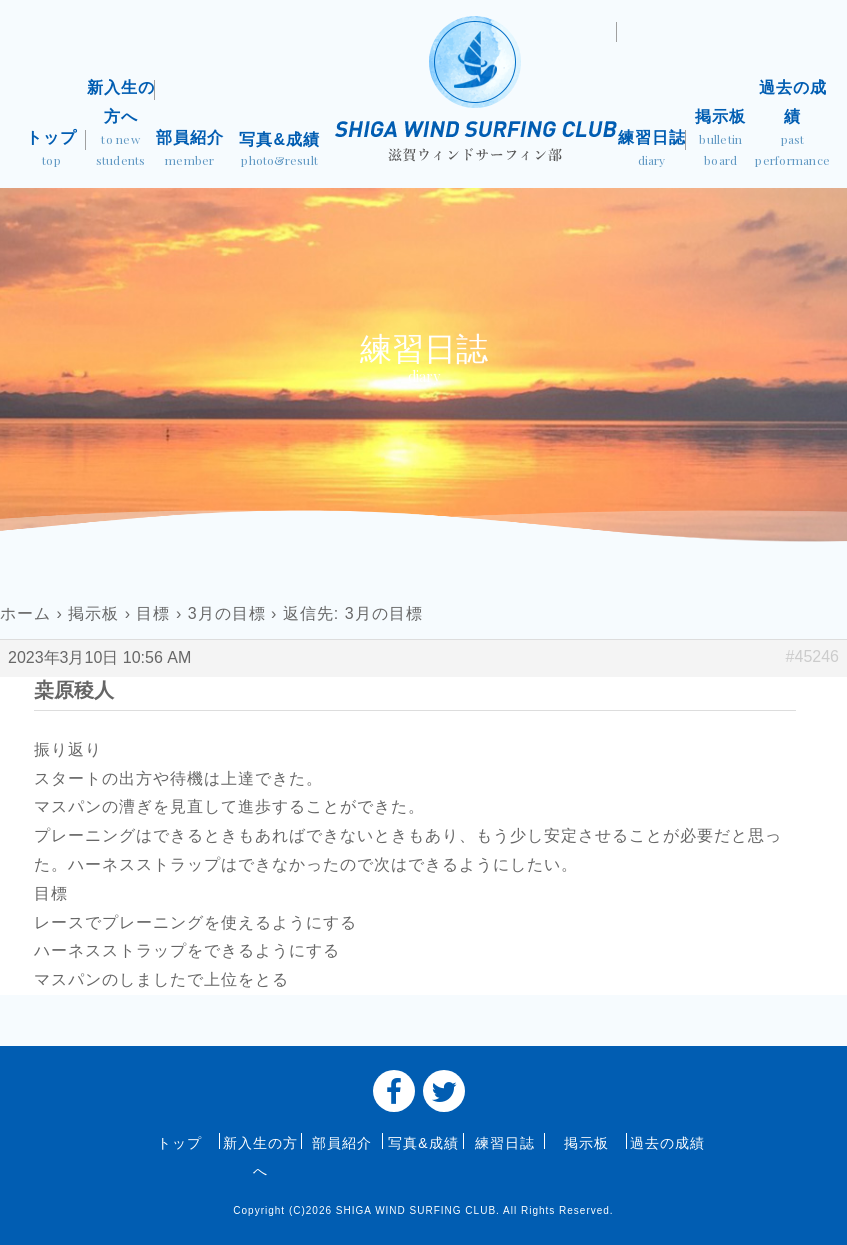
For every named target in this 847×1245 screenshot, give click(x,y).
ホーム (25, 613)
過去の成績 (792, 125)
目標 (153, 613)
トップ (51, 150)
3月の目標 (227, 613)
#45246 (812, 656)
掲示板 (720, 140)
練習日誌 (651, 150)
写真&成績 (279, 151)
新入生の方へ (120, 125)
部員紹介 (189, 150)
